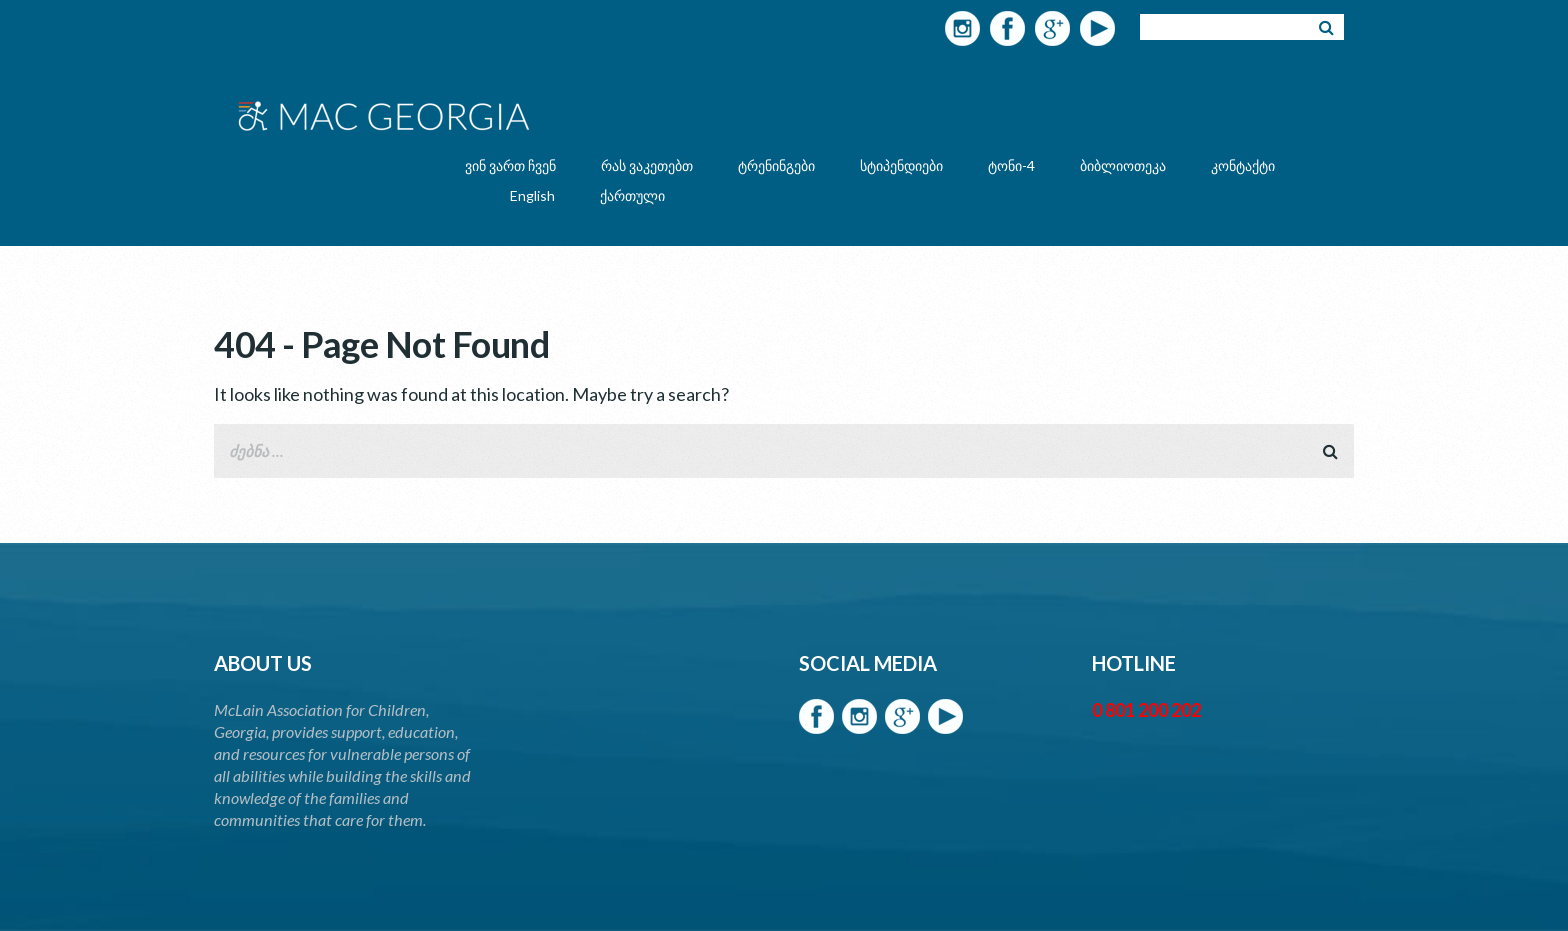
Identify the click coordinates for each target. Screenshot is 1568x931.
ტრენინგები (776, 165)
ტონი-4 (1011, 165)
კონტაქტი (1243, 165)
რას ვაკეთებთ (647, 165)
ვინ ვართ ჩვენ (510, 165)
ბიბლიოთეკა (1123, 165)
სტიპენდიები (901, 165)
